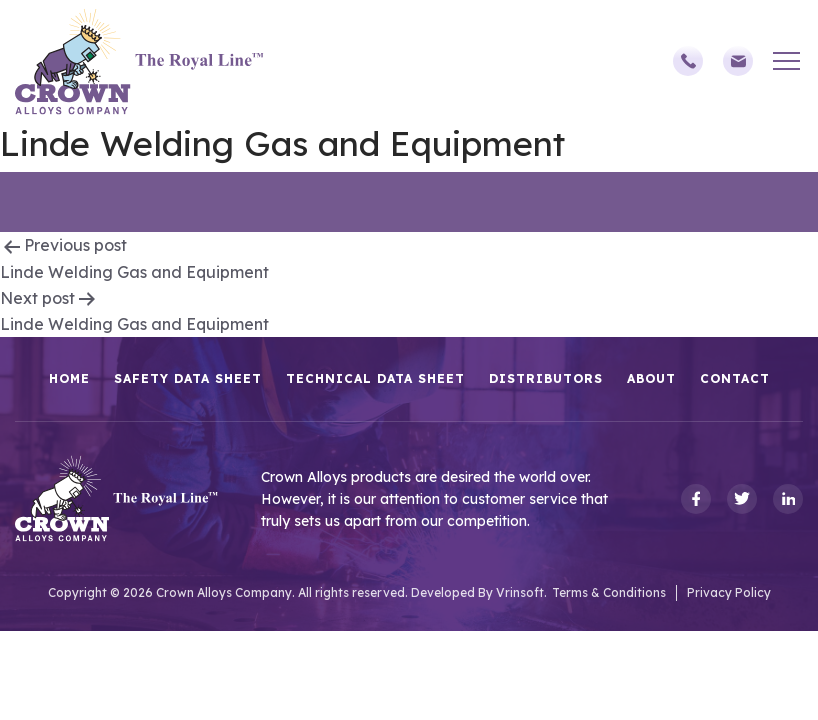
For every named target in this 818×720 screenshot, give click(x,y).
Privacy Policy (729, 592)
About (651, 378)
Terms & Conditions (609, 592)
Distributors (546, 378)
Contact (735, 378)
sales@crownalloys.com (738, 61)
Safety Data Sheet (188, 378)
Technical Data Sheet (375, 378)
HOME (69, 378)
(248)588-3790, (688, 61)
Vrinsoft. (521, 592)
